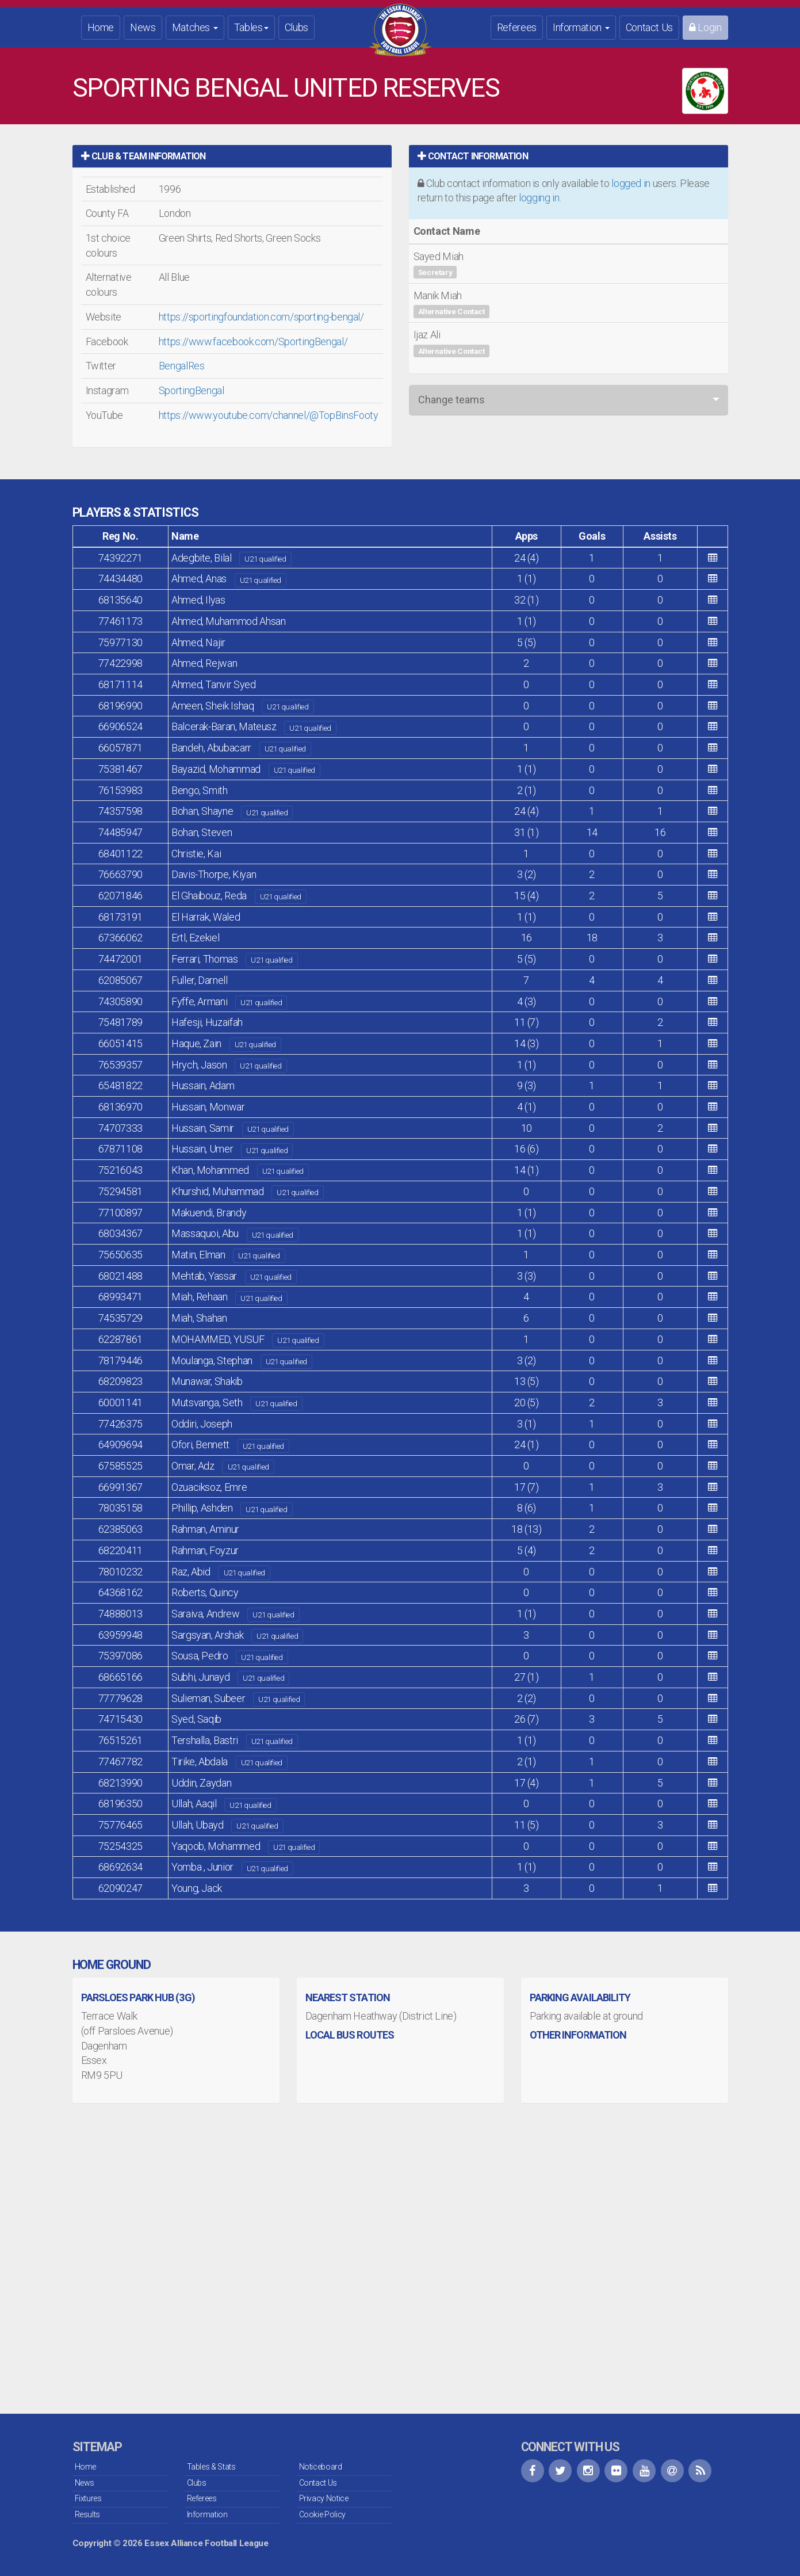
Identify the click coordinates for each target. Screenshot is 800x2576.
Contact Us (649, 27)
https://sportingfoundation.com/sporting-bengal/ (261, 317)
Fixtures (88, 2498)
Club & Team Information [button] (143, 156)
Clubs (296, 27)
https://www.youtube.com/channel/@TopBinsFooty (268, 415)
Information (581, 27)
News (143, 27)
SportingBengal (191, 390)
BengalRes (182, 366)
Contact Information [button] (473, 156)
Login (705, 27)
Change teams (451, 400)
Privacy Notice (324, 2498)
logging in (539, 198)
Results (87, 2514)
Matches (195, 27)
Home (100, 27)
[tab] (232, 156)
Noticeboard (320, 2466)
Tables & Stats (211, 2466)
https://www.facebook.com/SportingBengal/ (253, 341)
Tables (251, 27)
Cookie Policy (322, 2514)
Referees (517, 27)
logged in (630, 183)
